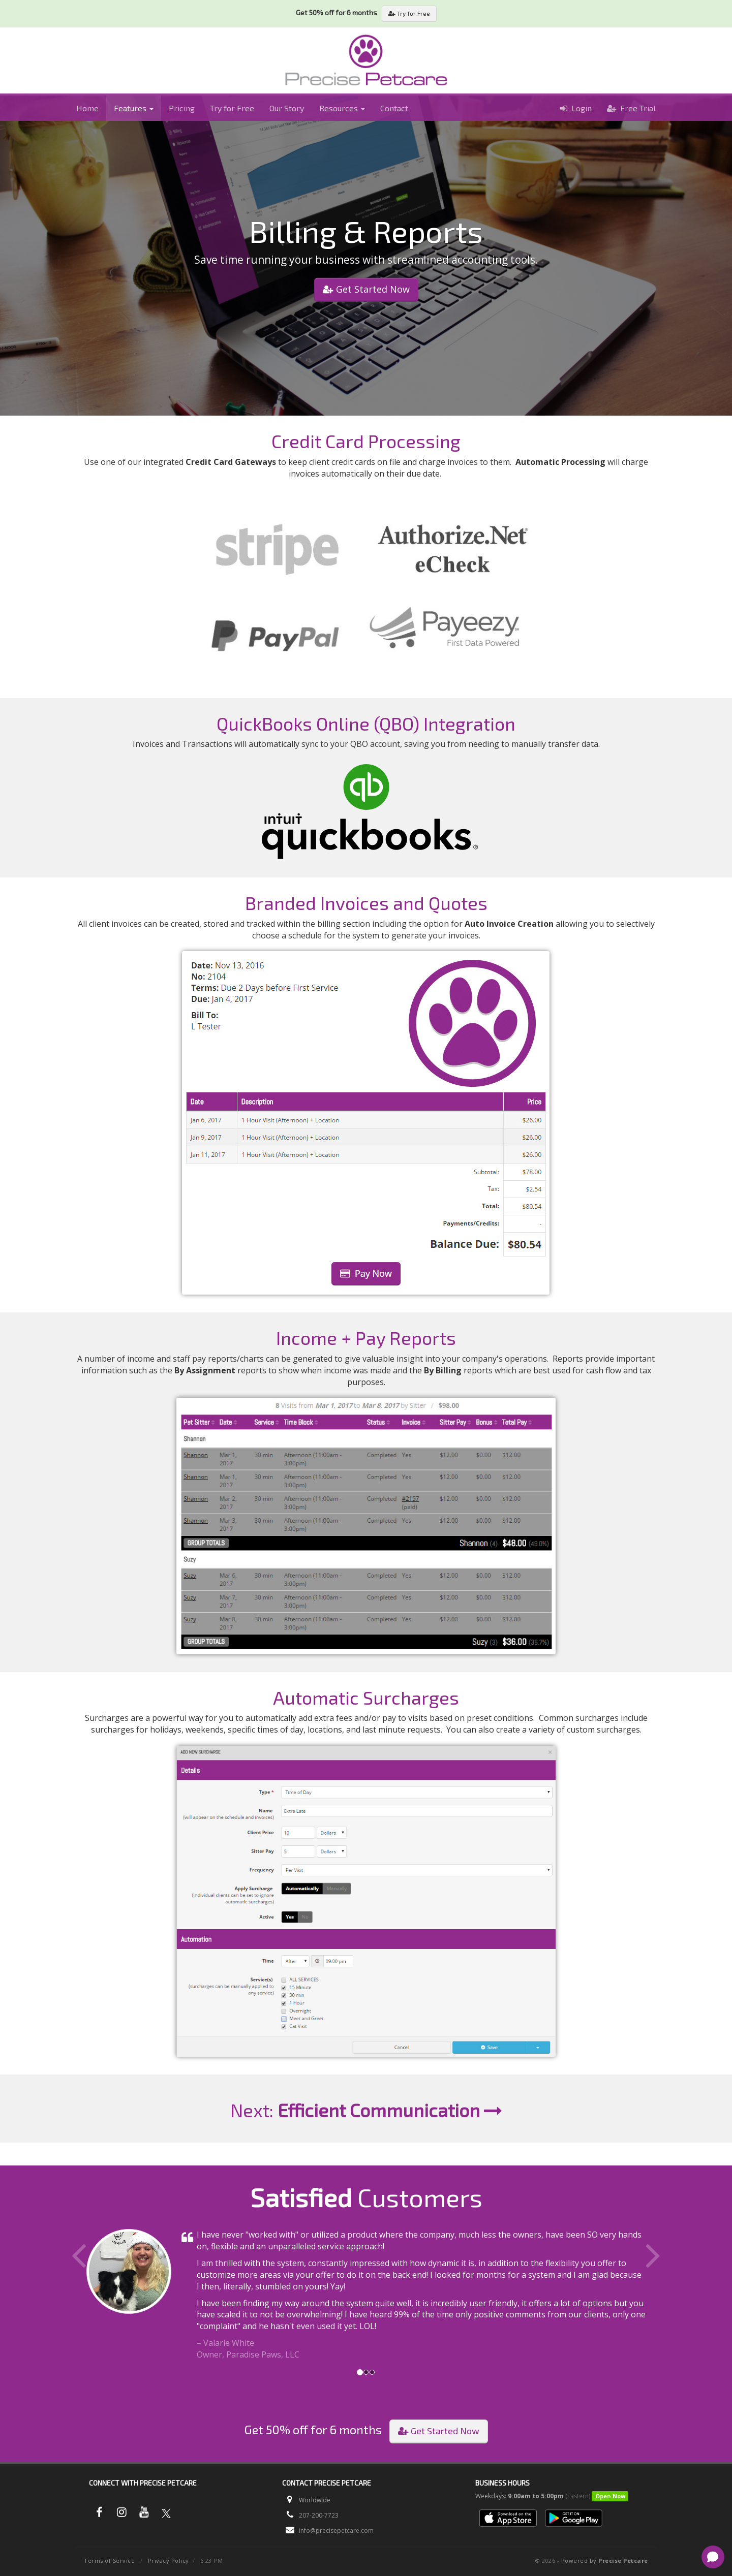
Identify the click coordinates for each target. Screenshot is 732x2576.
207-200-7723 (319, 2515)
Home (87, 108)
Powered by (604, 2560)
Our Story (286, 108)
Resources (342, 108)
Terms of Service (109, 2560)
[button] (113, 2294)
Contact (394, 108)
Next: (366, 2110)
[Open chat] (713, 2557)
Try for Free (409, 13)
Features (134, 108)
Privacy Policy (168, 2560)
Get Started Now (366, 289)
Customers (366, 2197)
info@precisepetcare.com (336, 2530)
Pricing (182, 108)
